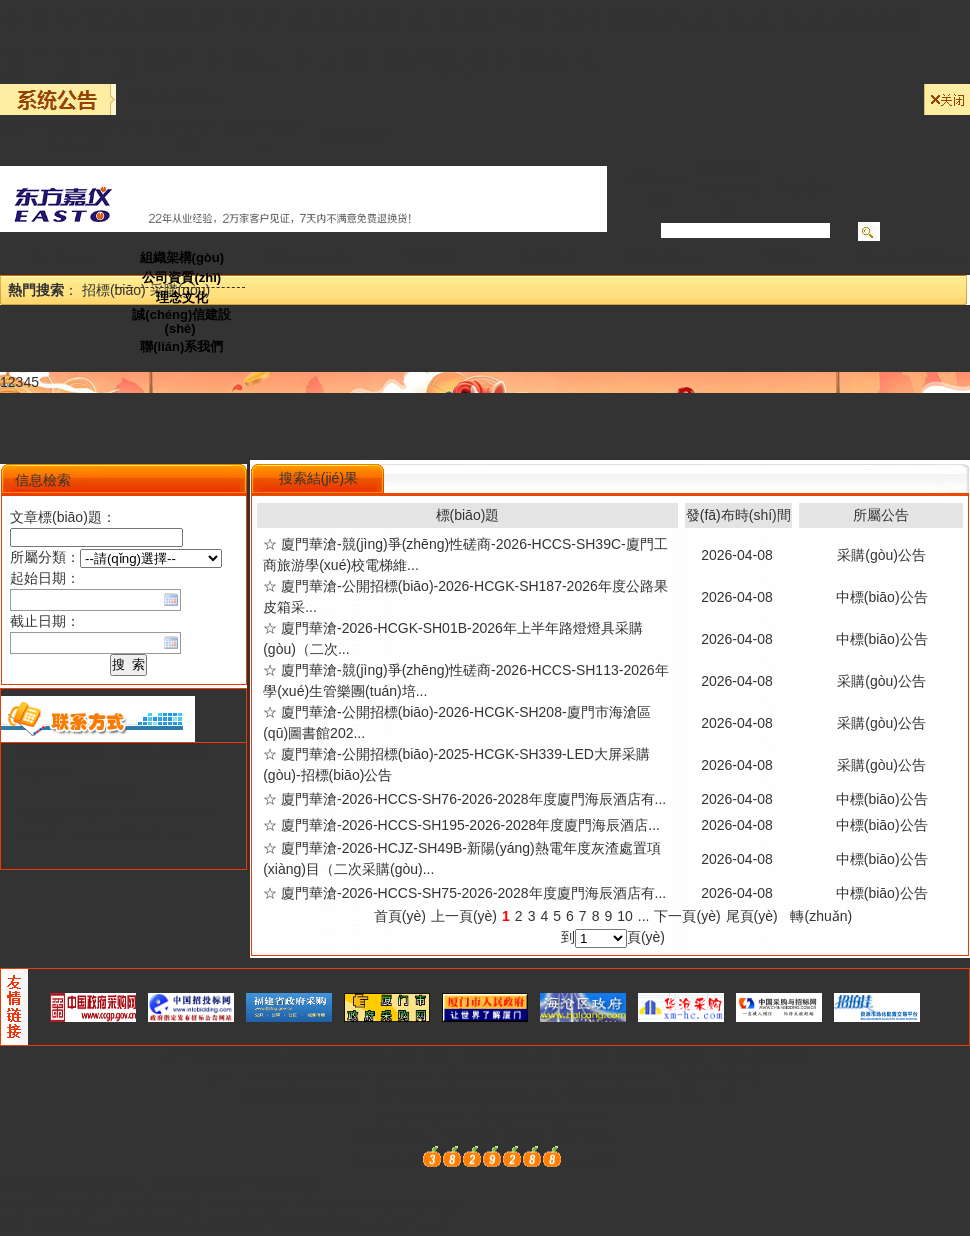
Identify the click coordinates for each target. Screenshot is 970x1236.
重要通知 (801, 188)
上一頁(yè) (464, 916)
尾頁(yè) (752, 916)
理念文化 (182, 297)
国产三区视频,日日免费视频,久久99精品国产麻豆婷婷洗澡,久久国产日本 (223, 1225)
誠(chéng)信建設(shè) (181, 321)
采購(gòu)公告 (305, 258)
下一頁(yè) (687, 916)
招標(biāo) (114, 290)
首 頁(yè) (62, 258)
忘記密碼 (351, 136)
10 (625, 916)
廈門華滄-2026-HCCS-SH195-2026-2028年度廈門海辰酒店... (470, 825)
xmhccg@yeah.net (131, 833)
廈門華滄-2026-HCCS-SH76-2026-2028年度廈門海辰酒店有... (473, 799)
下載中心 (789, 258)
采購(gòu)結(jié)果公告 (730, 188)
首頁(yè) (400, 916)
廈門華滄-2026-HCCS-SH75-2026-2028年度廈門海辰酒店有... (473, 893)
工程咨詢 (426, 258)
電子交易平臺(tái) (909, 258)
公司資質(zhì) (181, 277)
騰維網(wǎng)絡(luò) (539, 1116)
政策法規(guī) (667, 258)
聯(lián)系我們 (181, 346)
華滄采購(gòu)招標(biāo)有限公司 (311, 1056)
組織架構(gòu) (182, 257)
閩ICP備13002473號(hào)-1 (531, 1136)
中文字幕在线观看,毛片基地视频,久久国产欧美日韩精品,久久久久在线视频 (230, 1204)
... (644, 916)
